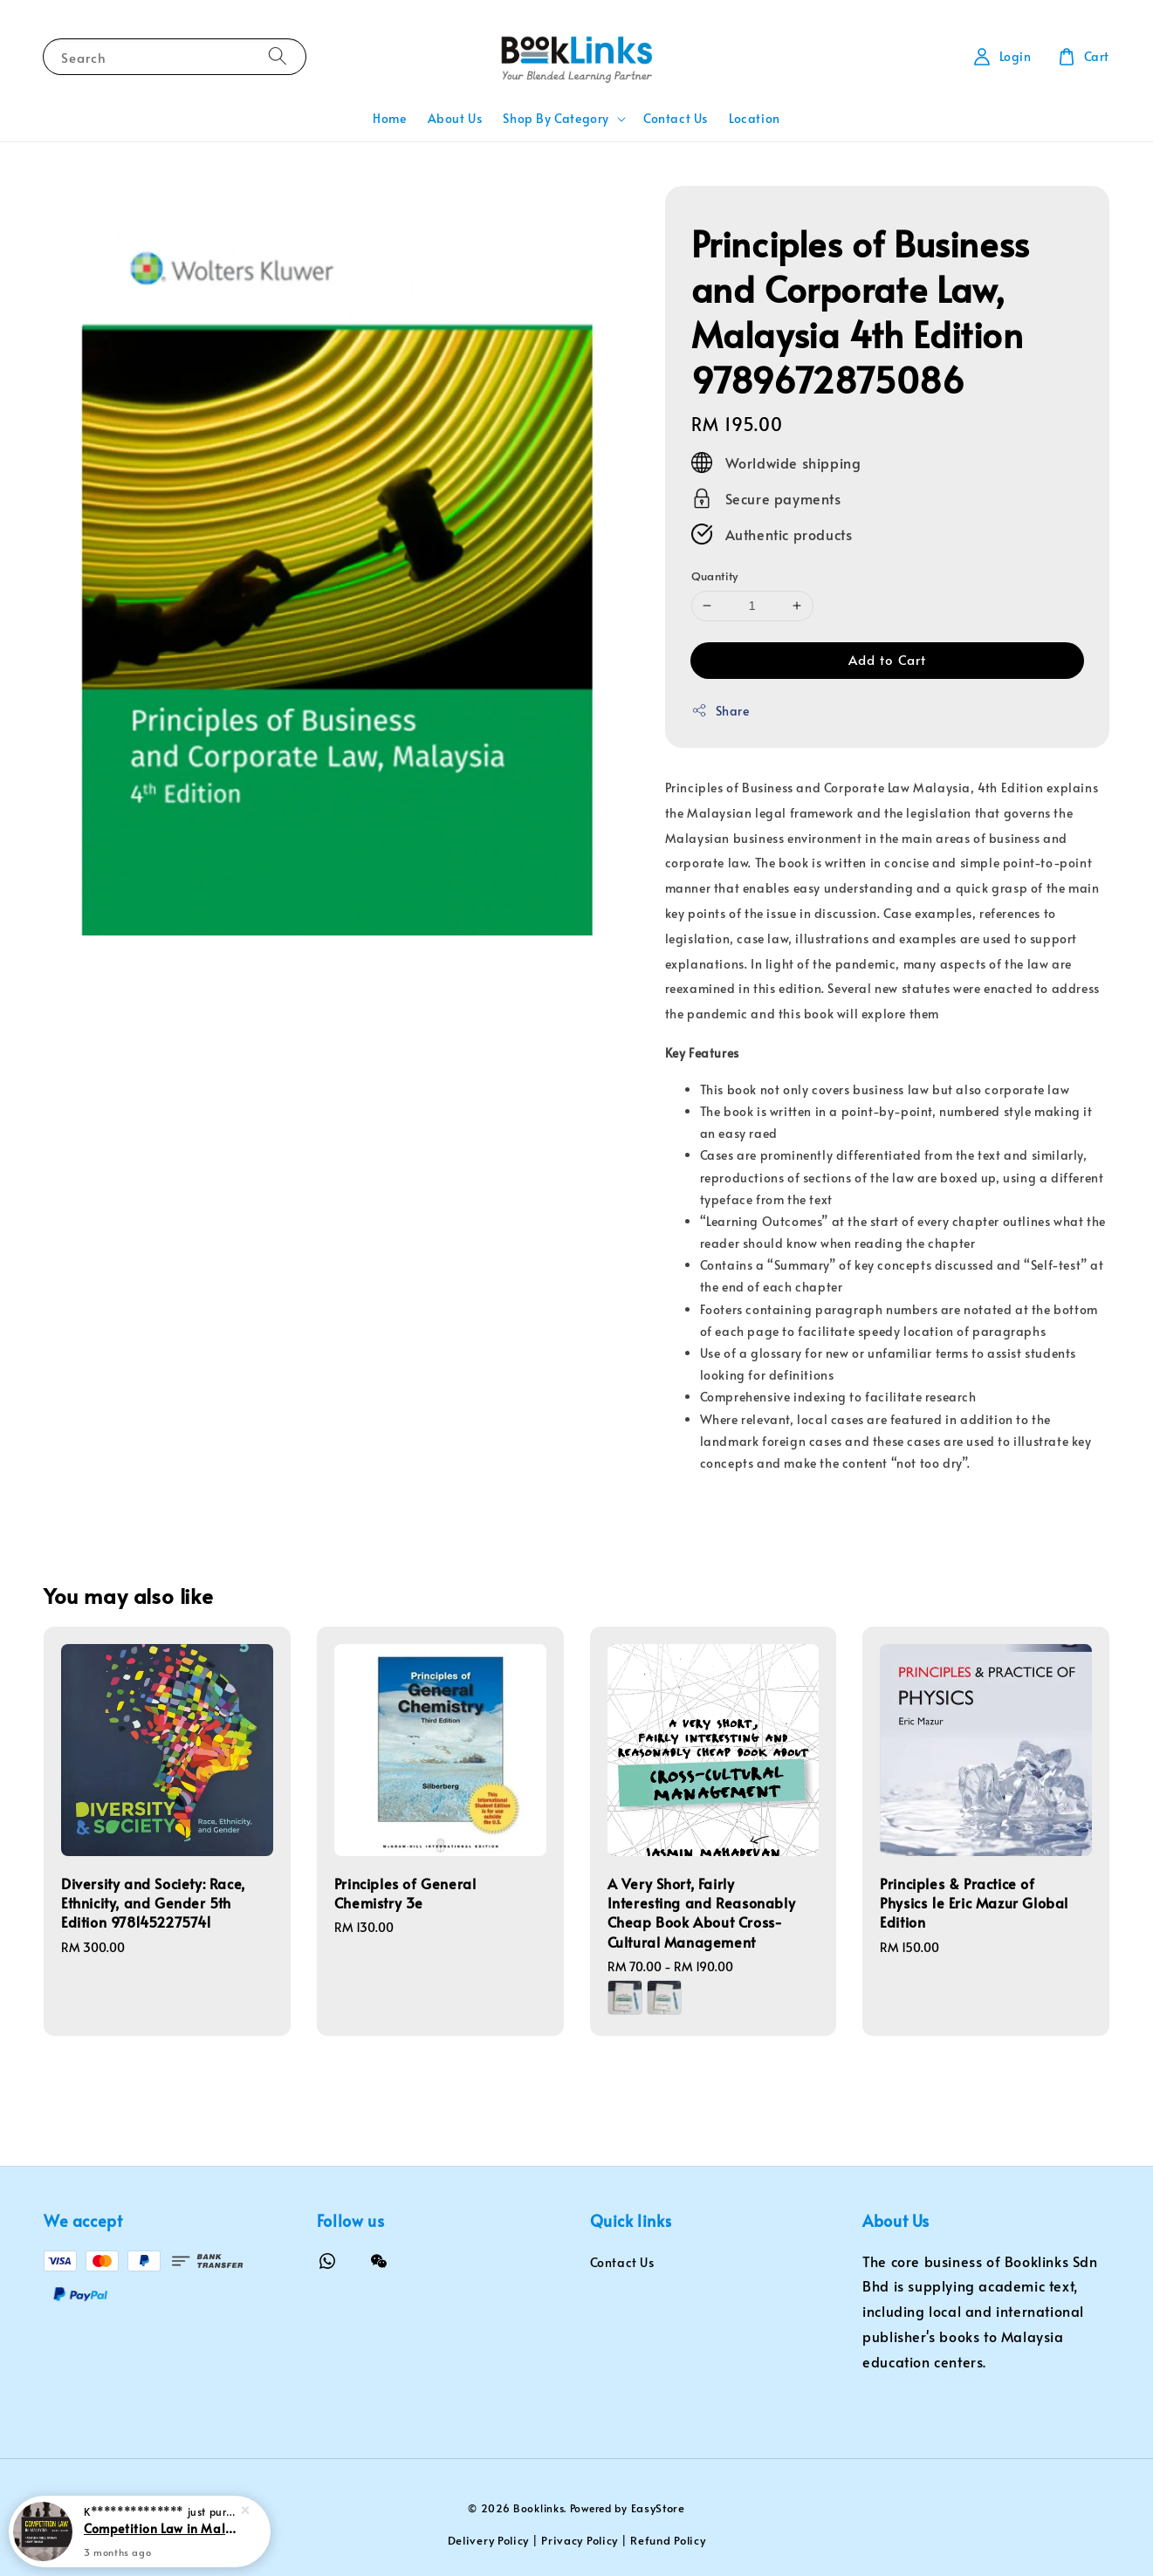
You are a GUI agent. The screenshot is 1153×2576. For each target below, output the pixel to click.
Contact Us (675, 118)
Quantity (714, 576)
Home (389, 118)
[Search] (277, 56)
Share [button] (720, 710)
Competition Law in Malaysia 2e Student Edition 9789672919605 (160, 2528)
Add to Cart (887, 659)
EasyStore (658, 2508)
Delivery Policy (489, 2540)
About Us (455, 118)
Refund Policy (667, 2540)
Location (754, 118)
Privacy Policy (579, 2540)
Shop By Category (556, 119)
